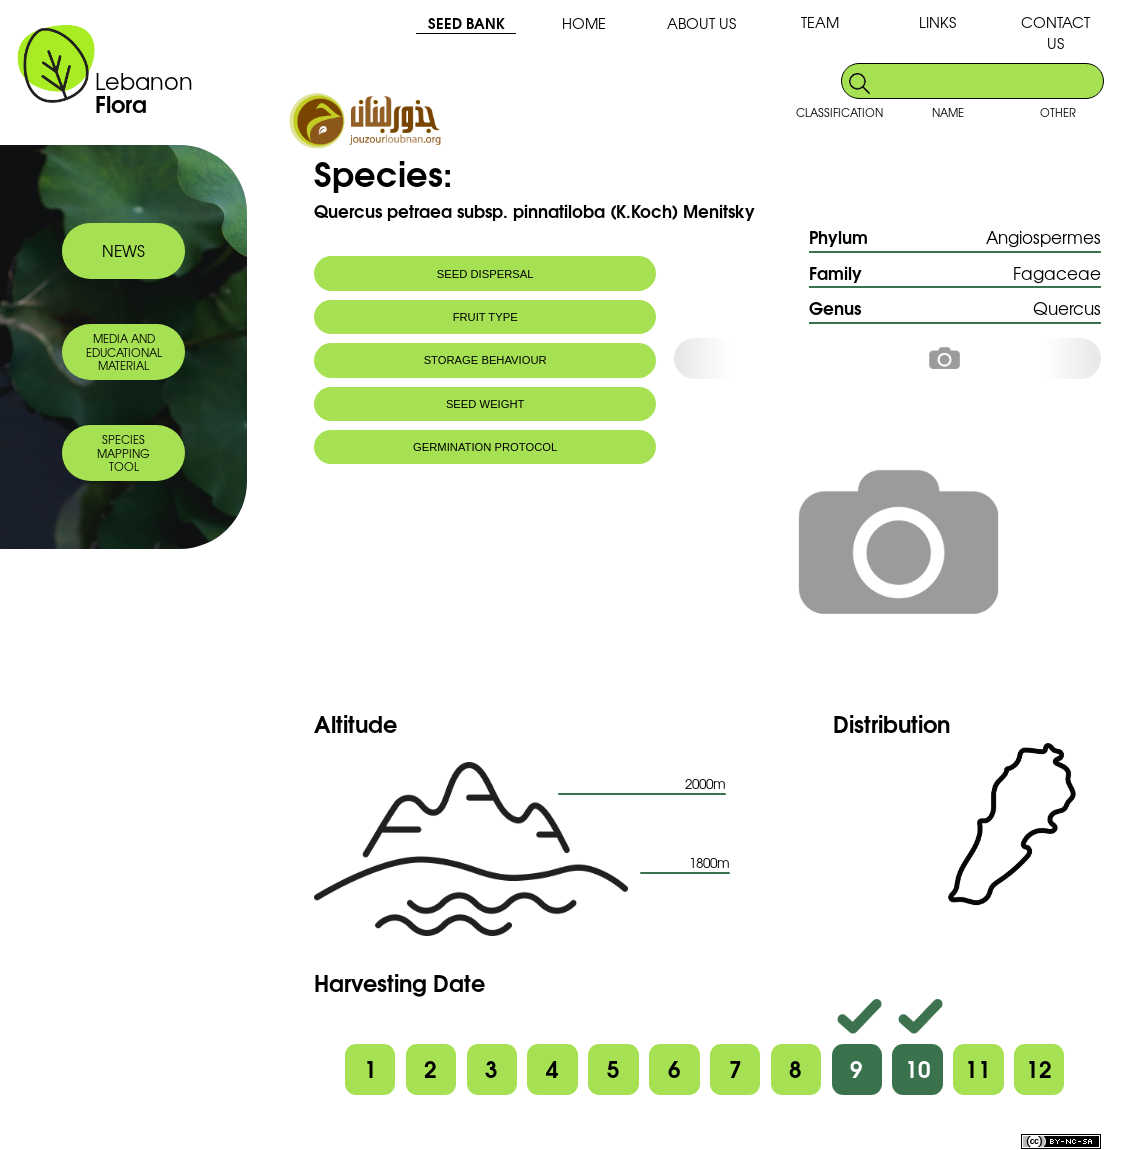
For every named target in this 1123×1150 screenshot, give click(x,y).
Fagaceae (1057, 272)
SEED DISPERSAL (485, 274)
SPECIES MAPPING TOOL (123, 452)
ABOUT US (701, 22)
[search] (987, 81)
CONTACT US (1055, 32)
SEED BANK (466, 22)
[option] (961, 358)
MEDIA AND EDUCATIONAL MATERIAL (124, 351)
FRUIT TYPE (485, 317)
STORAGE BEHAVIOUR (485, 360)
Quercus (1067, 307)
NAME (948, 112)
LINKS (937, 21)
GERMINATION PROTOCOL (485, 447)
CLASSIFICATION (839, 112)
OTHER (1058, 112)
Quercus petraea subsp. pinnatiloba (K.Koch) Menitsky (534, 210)
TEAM (820, 21)
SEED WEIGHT (485, 404)
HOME (584, 22)
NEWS (123, 250)
